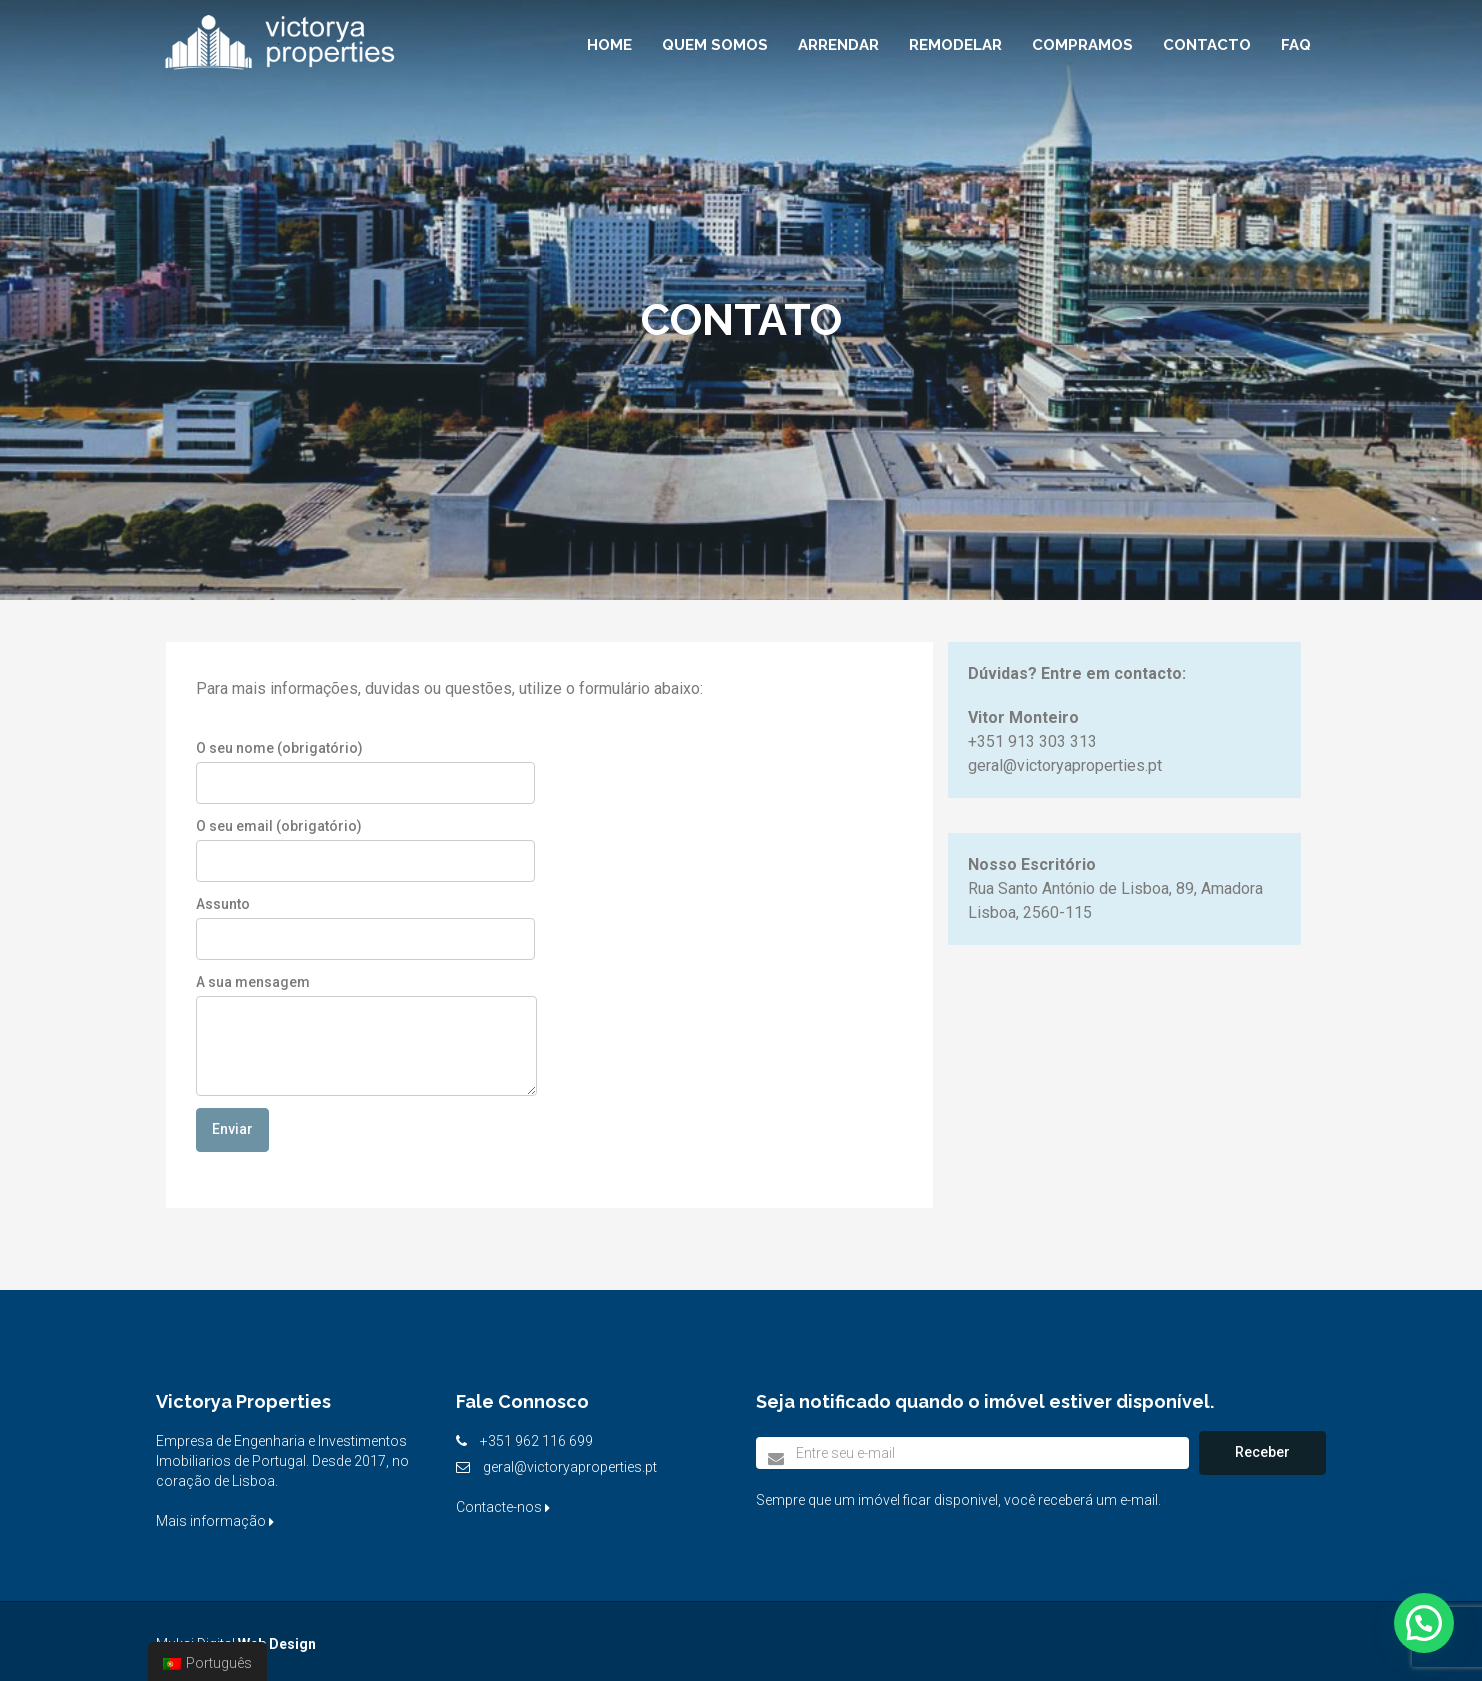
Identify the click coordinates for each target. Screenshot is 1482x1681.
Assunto (365, 928)
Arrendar (838, 45)
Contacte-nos (503, 1507)
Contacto (1207, 45)
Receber (1262, 1452)
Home (609, 45)
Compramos (1082, 45)
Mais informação (215, 1521)
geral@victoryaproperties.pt (570, 1467)
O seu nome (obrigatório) (365, 772)
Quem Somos (715, 45)
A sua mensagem (366, 1035)
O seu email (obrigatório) (365, 850)
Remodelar (955, 45)
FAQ (1296, 45)
